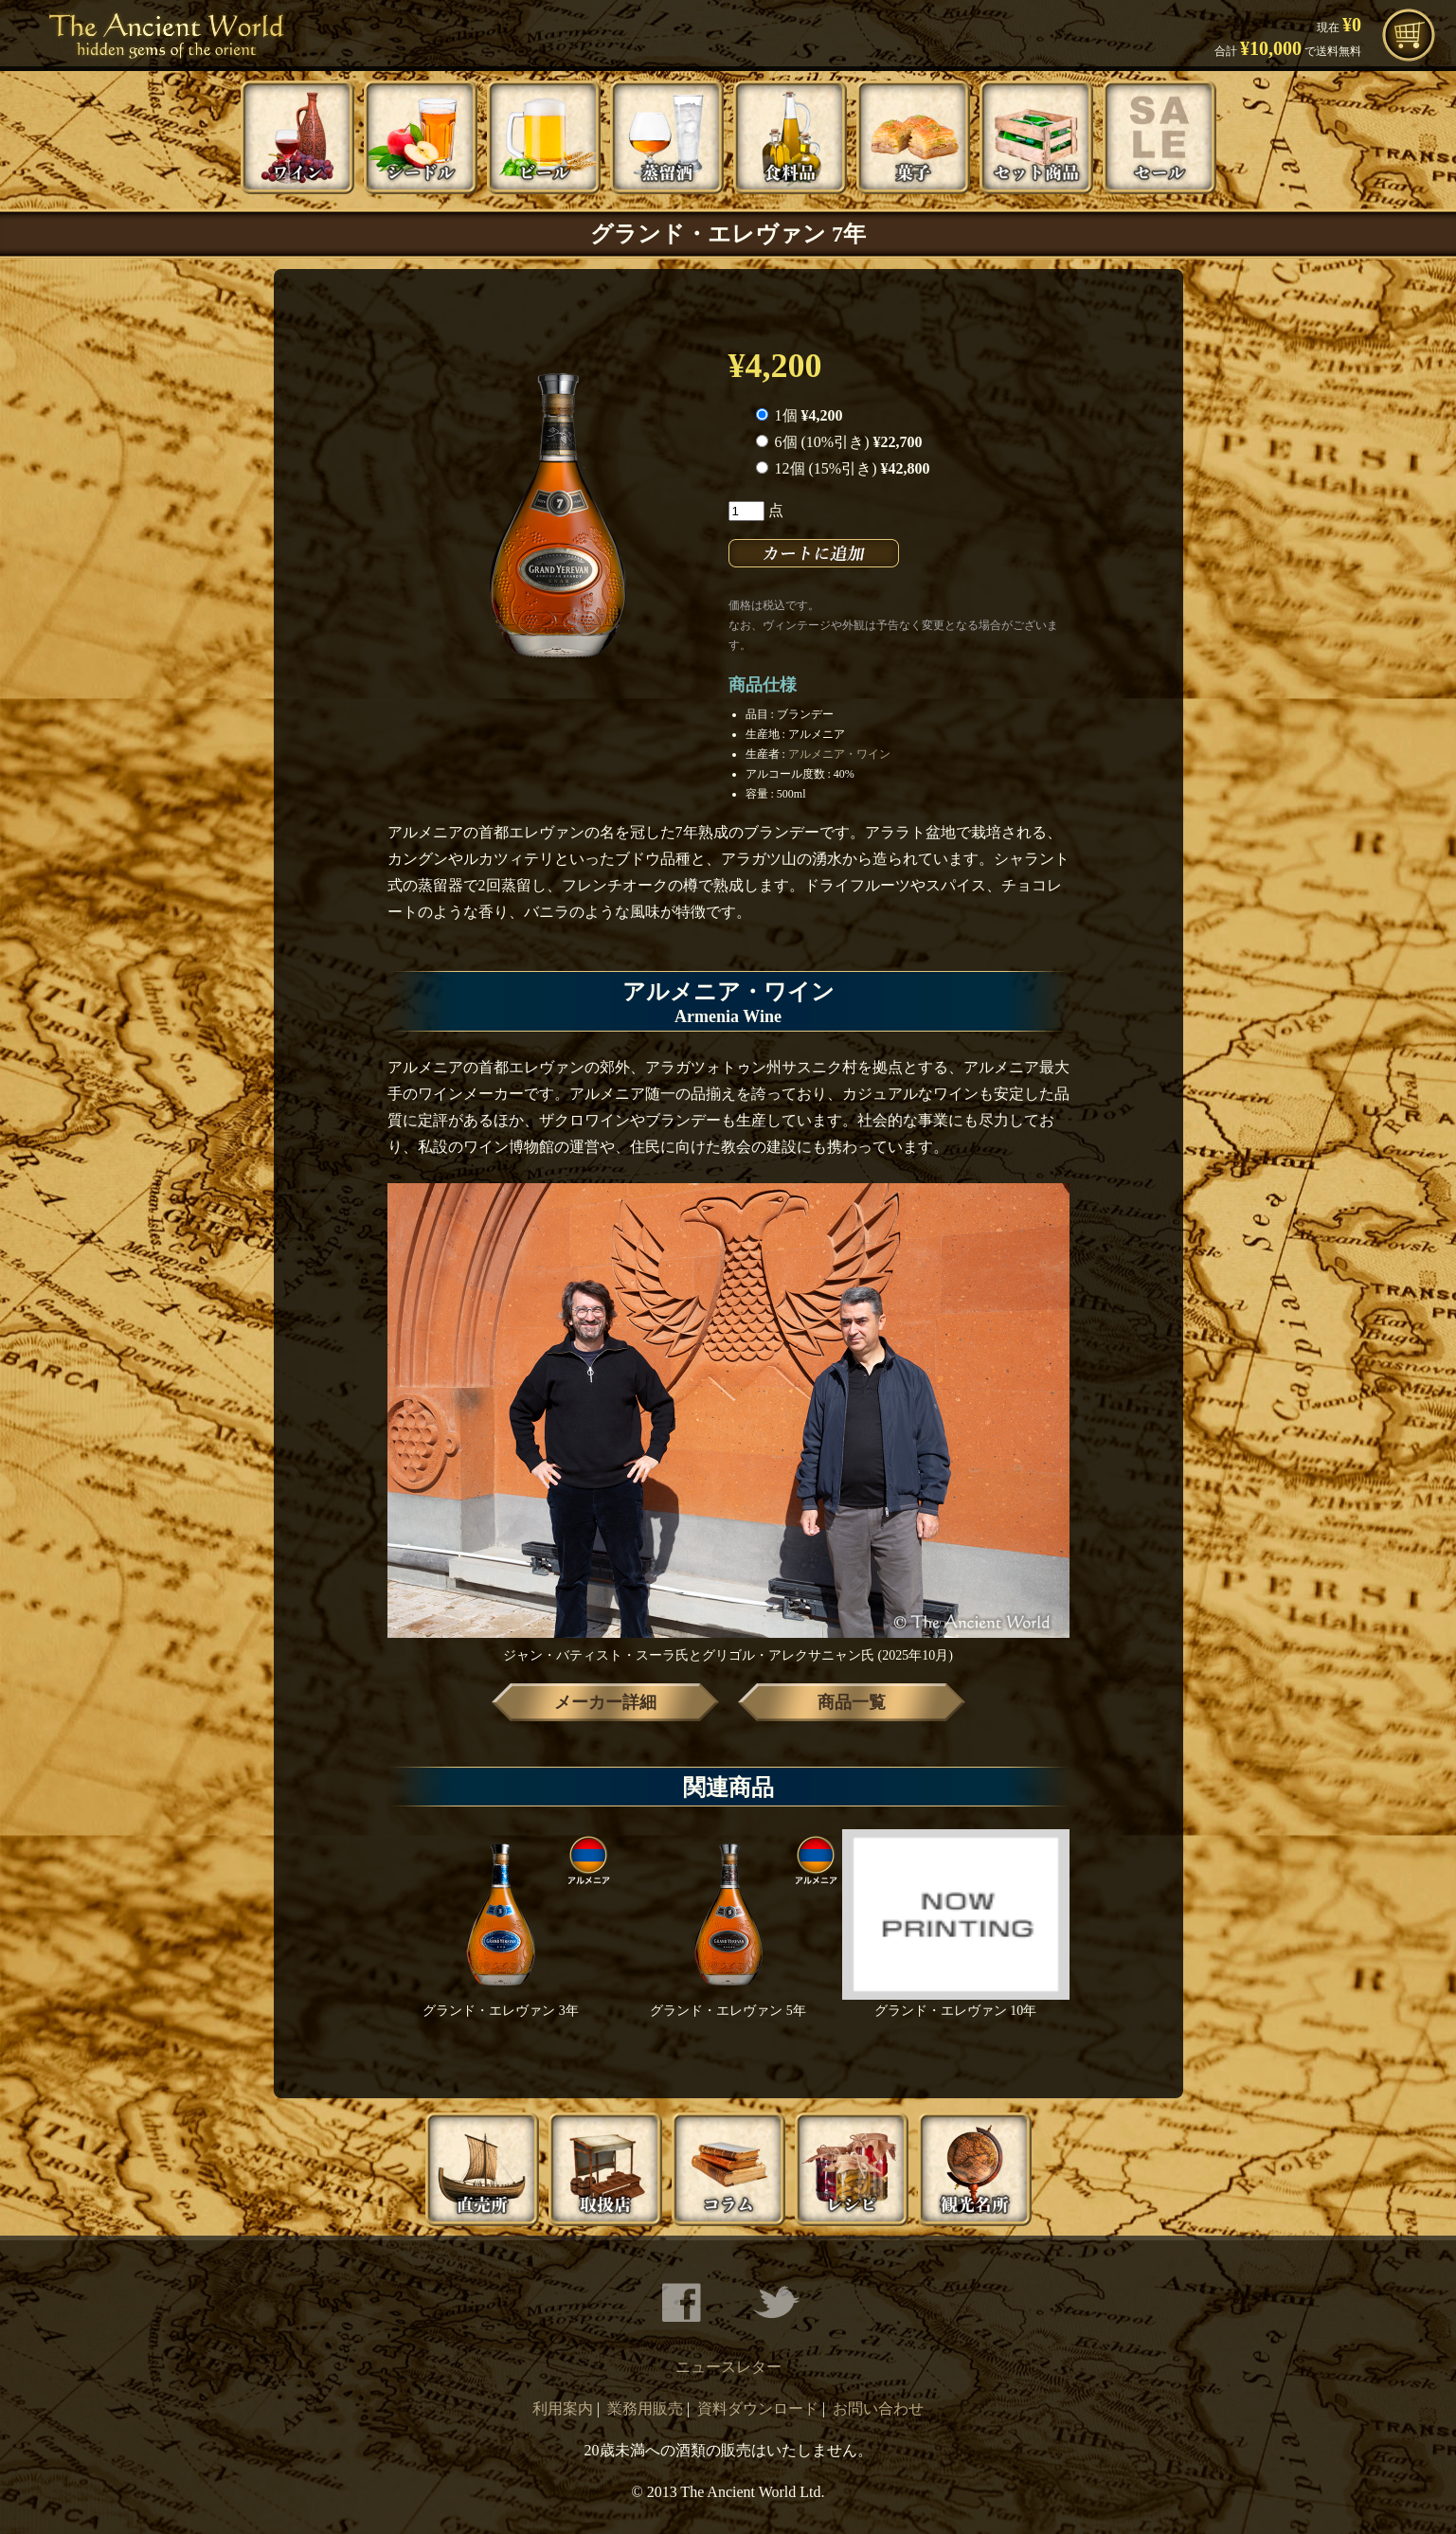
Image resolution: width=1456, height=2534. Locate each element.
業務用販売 (645, 2408)
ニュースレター (728, 2367)
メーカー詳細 (605, 1702)
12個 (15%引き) (843, 468)
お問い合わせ (878, 2408)
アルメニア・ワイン (839, 754)
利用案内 (562, 2408)
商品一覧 (852, 1702)
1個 (799, 415)
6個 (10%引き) (839, 442)
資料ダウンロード (757, 2408)
